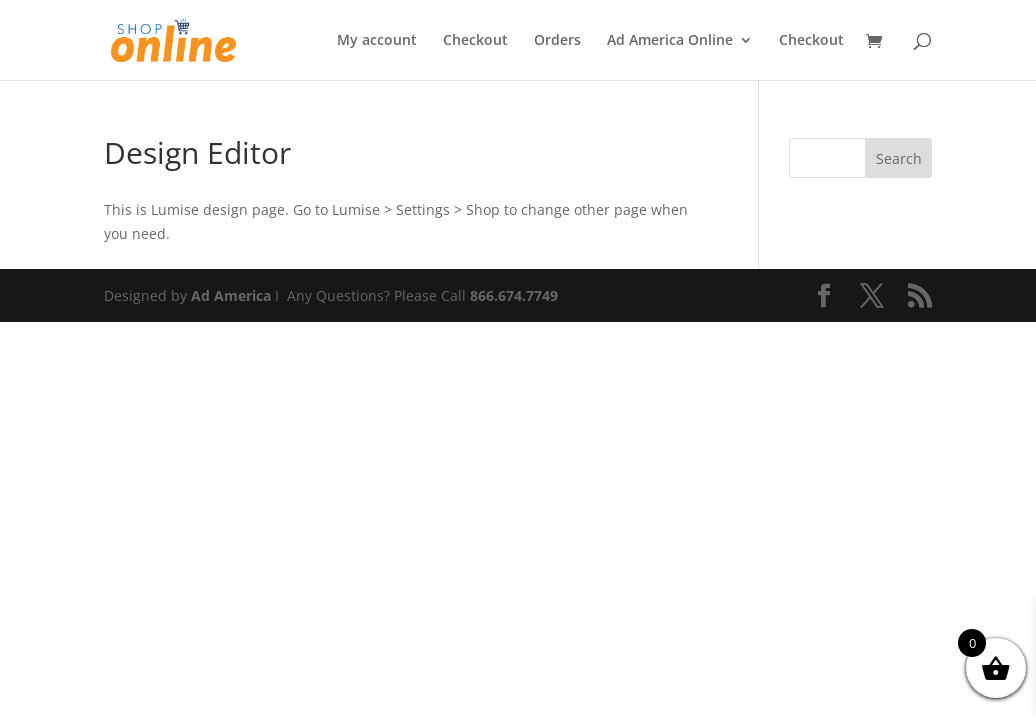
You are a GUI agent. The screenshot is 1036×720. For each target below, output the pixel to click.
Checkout (475, 41)
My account (377, 41)
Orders (557, 41)
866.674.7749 (514, 295)
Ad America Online (670, 41)
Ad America (231, 295)
